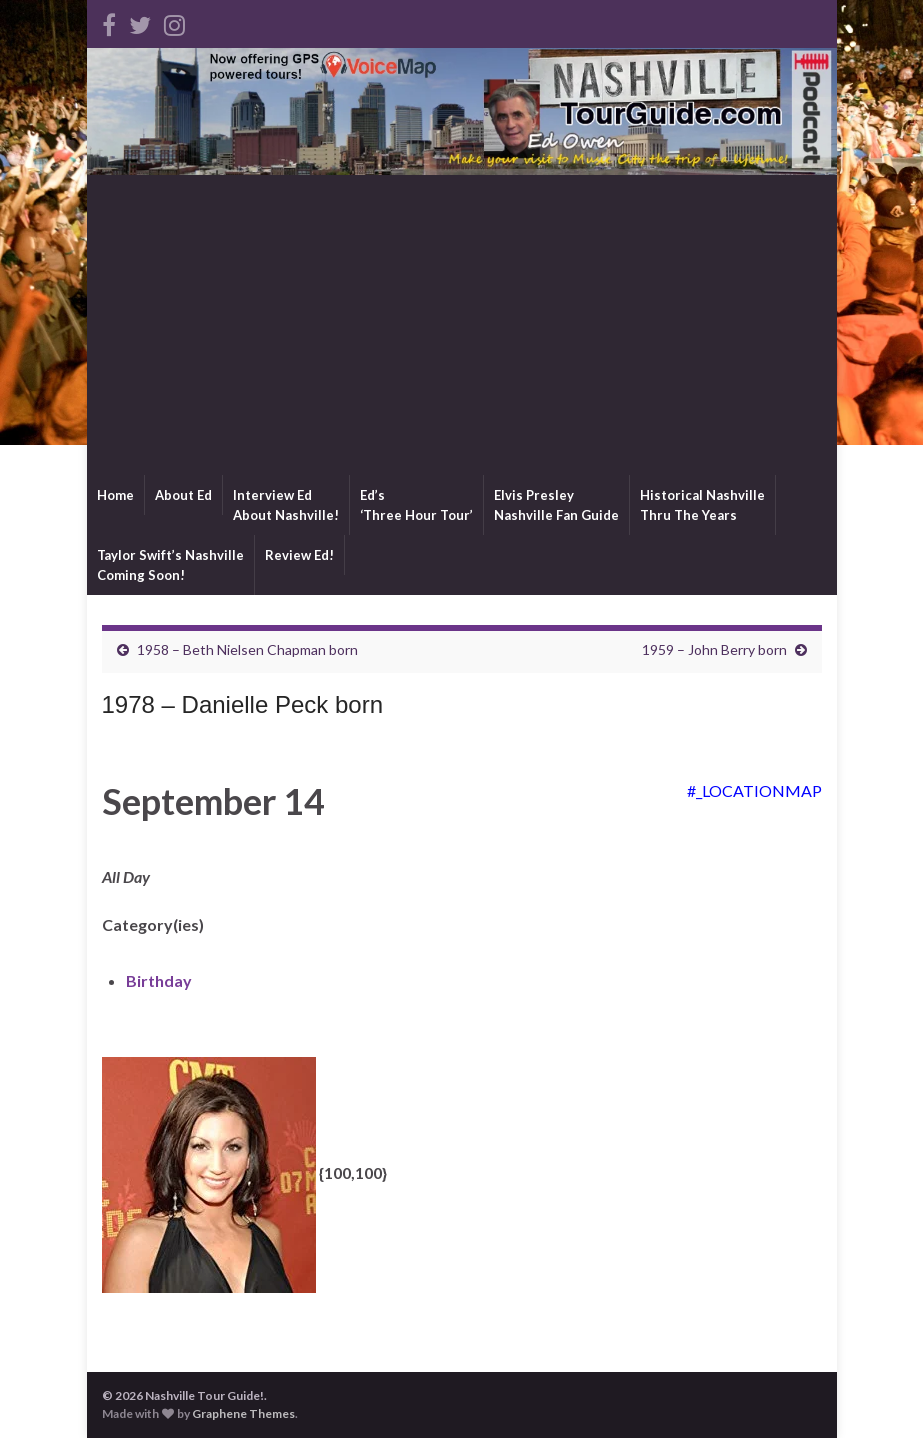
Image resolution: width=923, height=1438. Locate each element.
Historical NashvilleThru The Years (702, 505)
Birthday (159, 980)
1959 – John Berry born (714, 649)
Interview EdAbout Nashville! (286, 505)
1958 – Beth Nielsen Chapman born (247, 649)
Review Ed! (299, 555)
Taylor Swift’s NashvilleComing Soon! (170, 565)
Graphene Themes (243, 1413)
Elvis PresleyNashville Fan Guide (556, 505)
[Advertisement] (462, 325)
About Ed (183, 495)
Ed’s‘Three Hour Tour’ (416, 505)
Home (115, 495)
